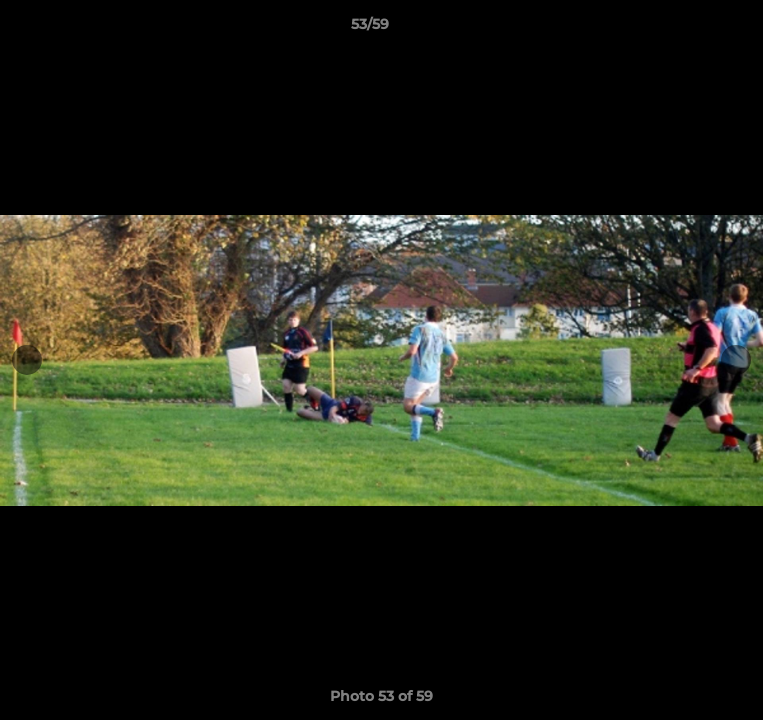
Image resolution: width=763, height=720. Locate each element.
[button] (691, 29)
